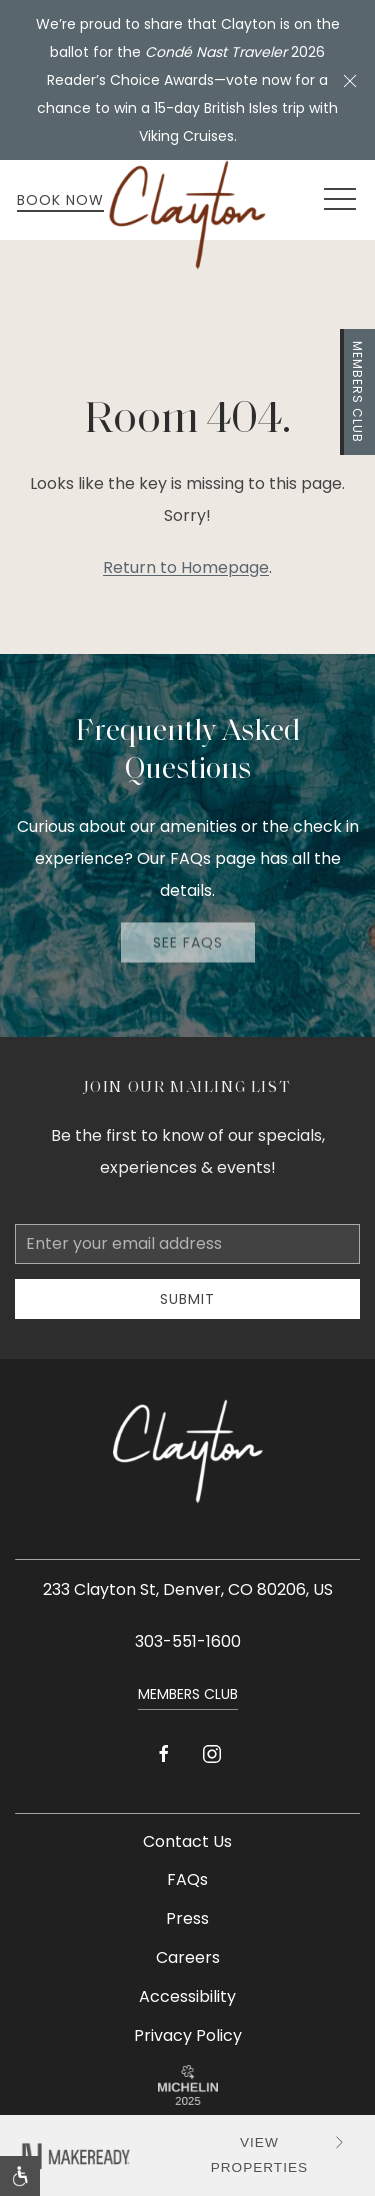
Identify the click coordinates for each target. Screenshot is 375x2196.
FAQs (187, 1879)
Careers (188, 1957)
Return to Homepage (186, 567)
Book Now (60, 200)
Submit (187, 1299)
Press (187, 1918)
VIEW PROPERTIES (280, 2153)
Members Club (357, 392)
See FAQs (188, 940)
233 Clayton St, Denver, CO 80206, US (188, 1589)
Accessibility (187, 1996)
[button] (350, 80)
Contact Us (187, 1841)
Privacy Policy (188, 2035)
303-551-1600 (188, 1641)
